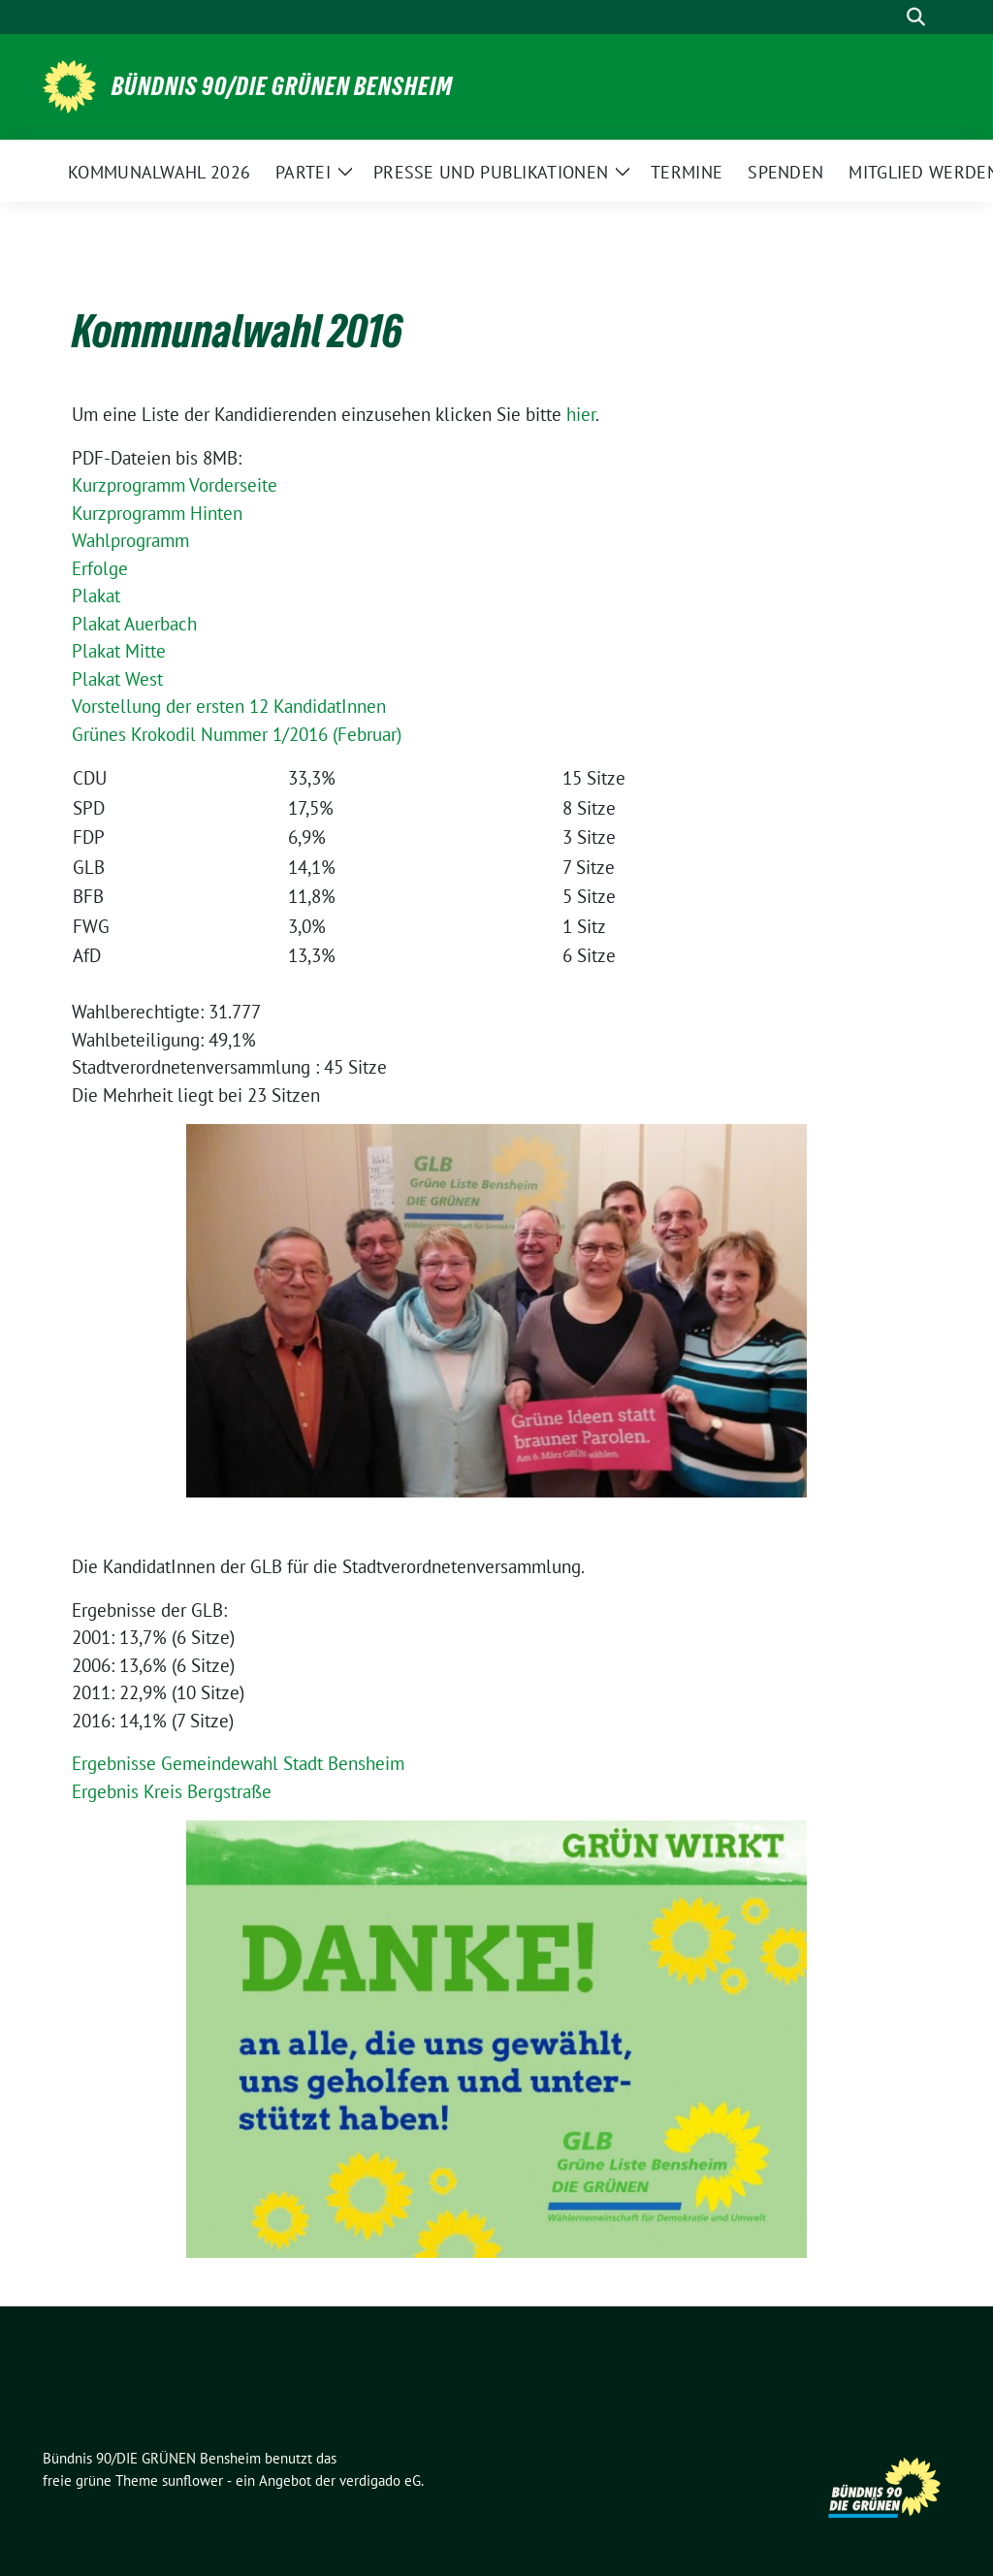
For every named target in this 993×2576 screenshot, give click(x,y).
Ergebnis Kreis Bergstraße (172, 1791)
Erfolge (100, 568)
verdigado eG (380, 2480)
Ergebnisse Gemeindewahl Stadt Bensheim (238, 1763)
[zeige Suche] (916, 17)
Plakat (96, 595)
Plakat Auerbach (134, 623)
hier (580, 414)
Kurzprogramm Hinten (157, 513)
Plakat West (117, 679)
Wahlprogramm (130, 540)
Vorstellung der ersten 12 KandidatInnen (229, 706)
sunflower (192, 2480)
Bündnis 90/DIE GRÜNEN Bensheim (282, 86)
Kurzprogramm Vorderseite (174, 485)
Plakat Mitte (119, 650)
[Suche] (888, 17)
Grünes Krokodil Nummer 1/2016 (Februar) (236, 734)
